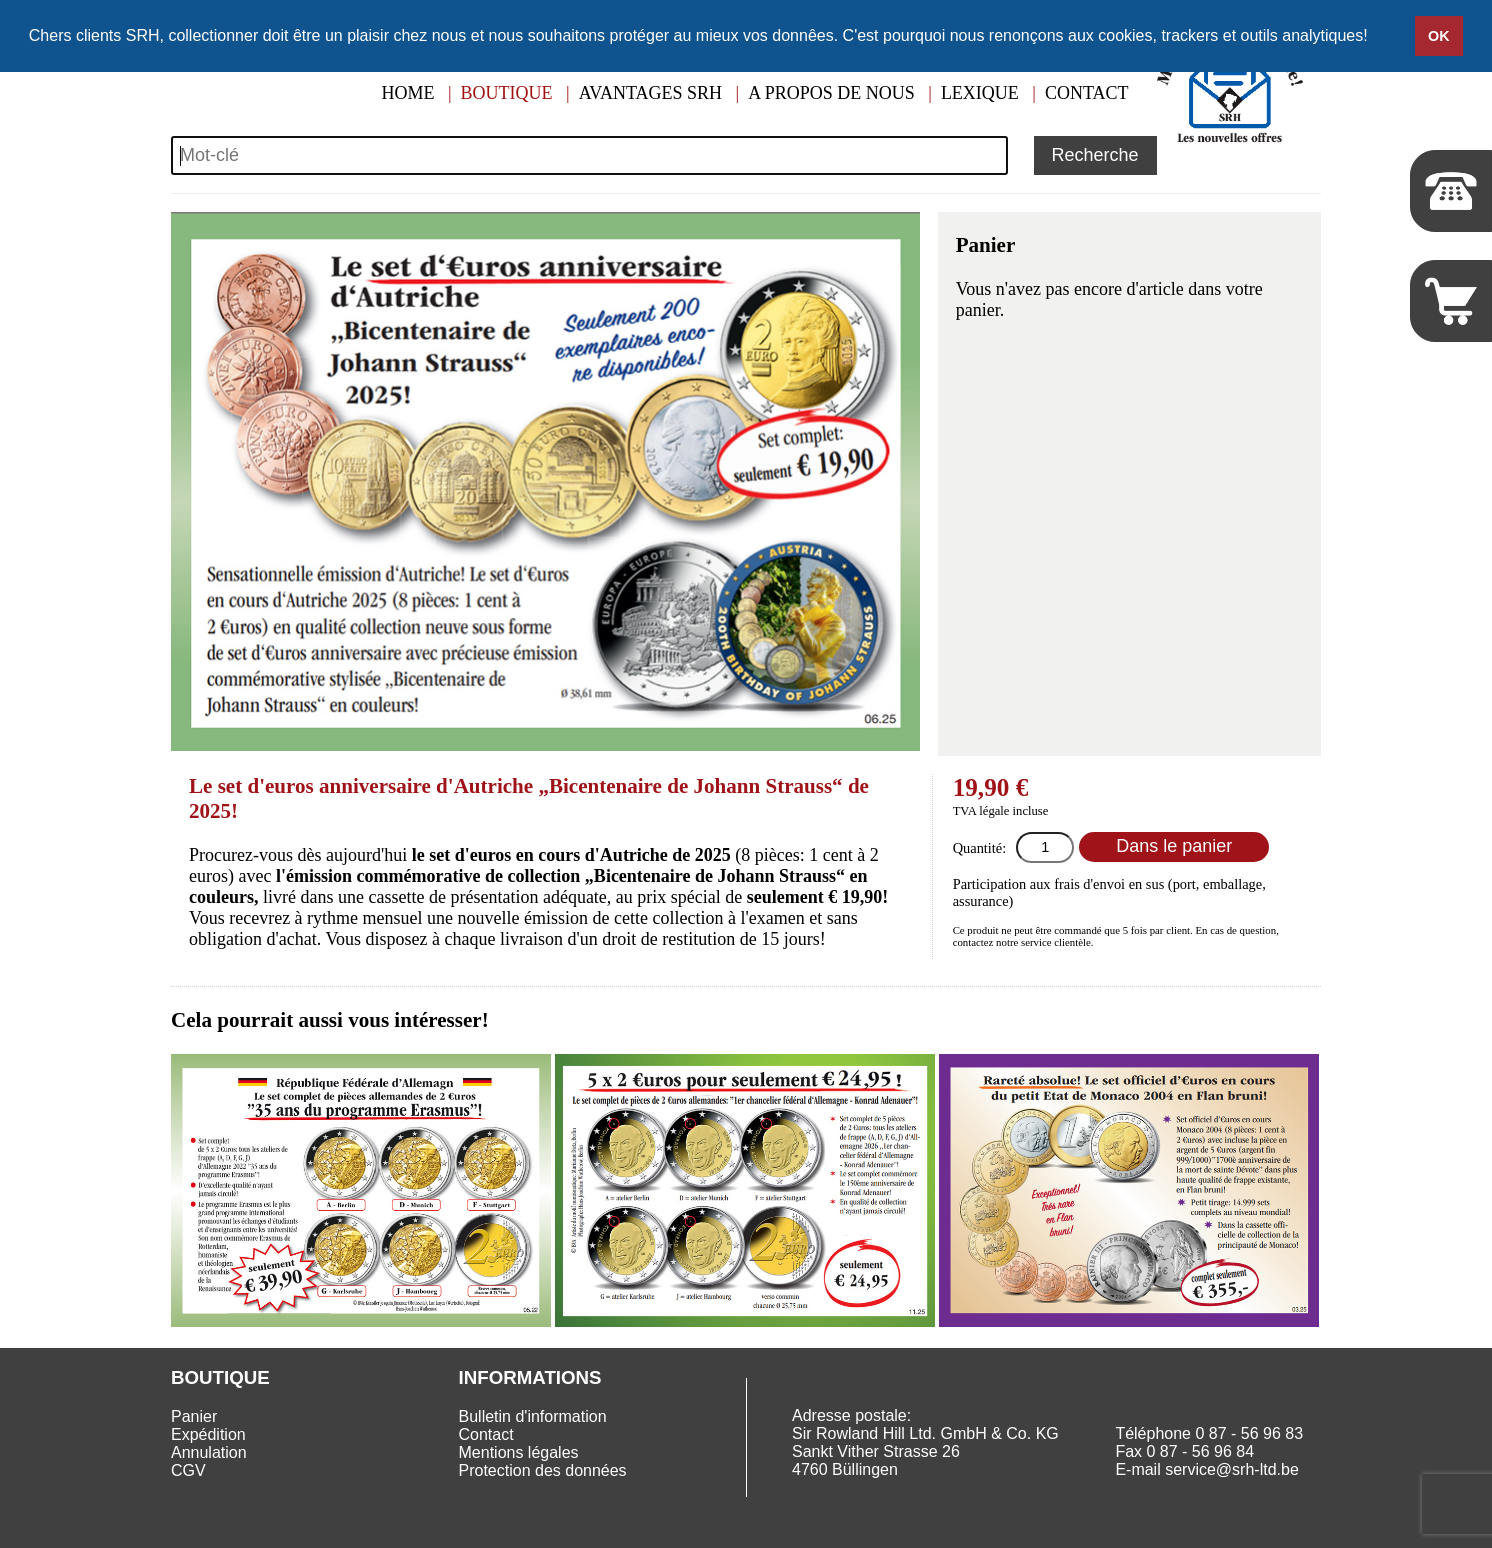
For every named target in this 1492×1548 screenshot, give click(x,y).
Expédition (208, 1434)
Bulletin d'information (533, 1416)
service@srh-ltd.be (1232, 1469)
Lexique (980, 93)
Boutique (507, 93)
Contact (1087, 93)
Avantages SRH (650, 93)
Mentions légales (519, 1452)
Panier (194, 1416)
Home (407, 93)
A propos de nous (831, 93)
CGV (188, 1470)
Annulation (209, 1452)
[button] (1375, 37)
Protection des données (543, 1470)
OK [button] (1439, 36)
